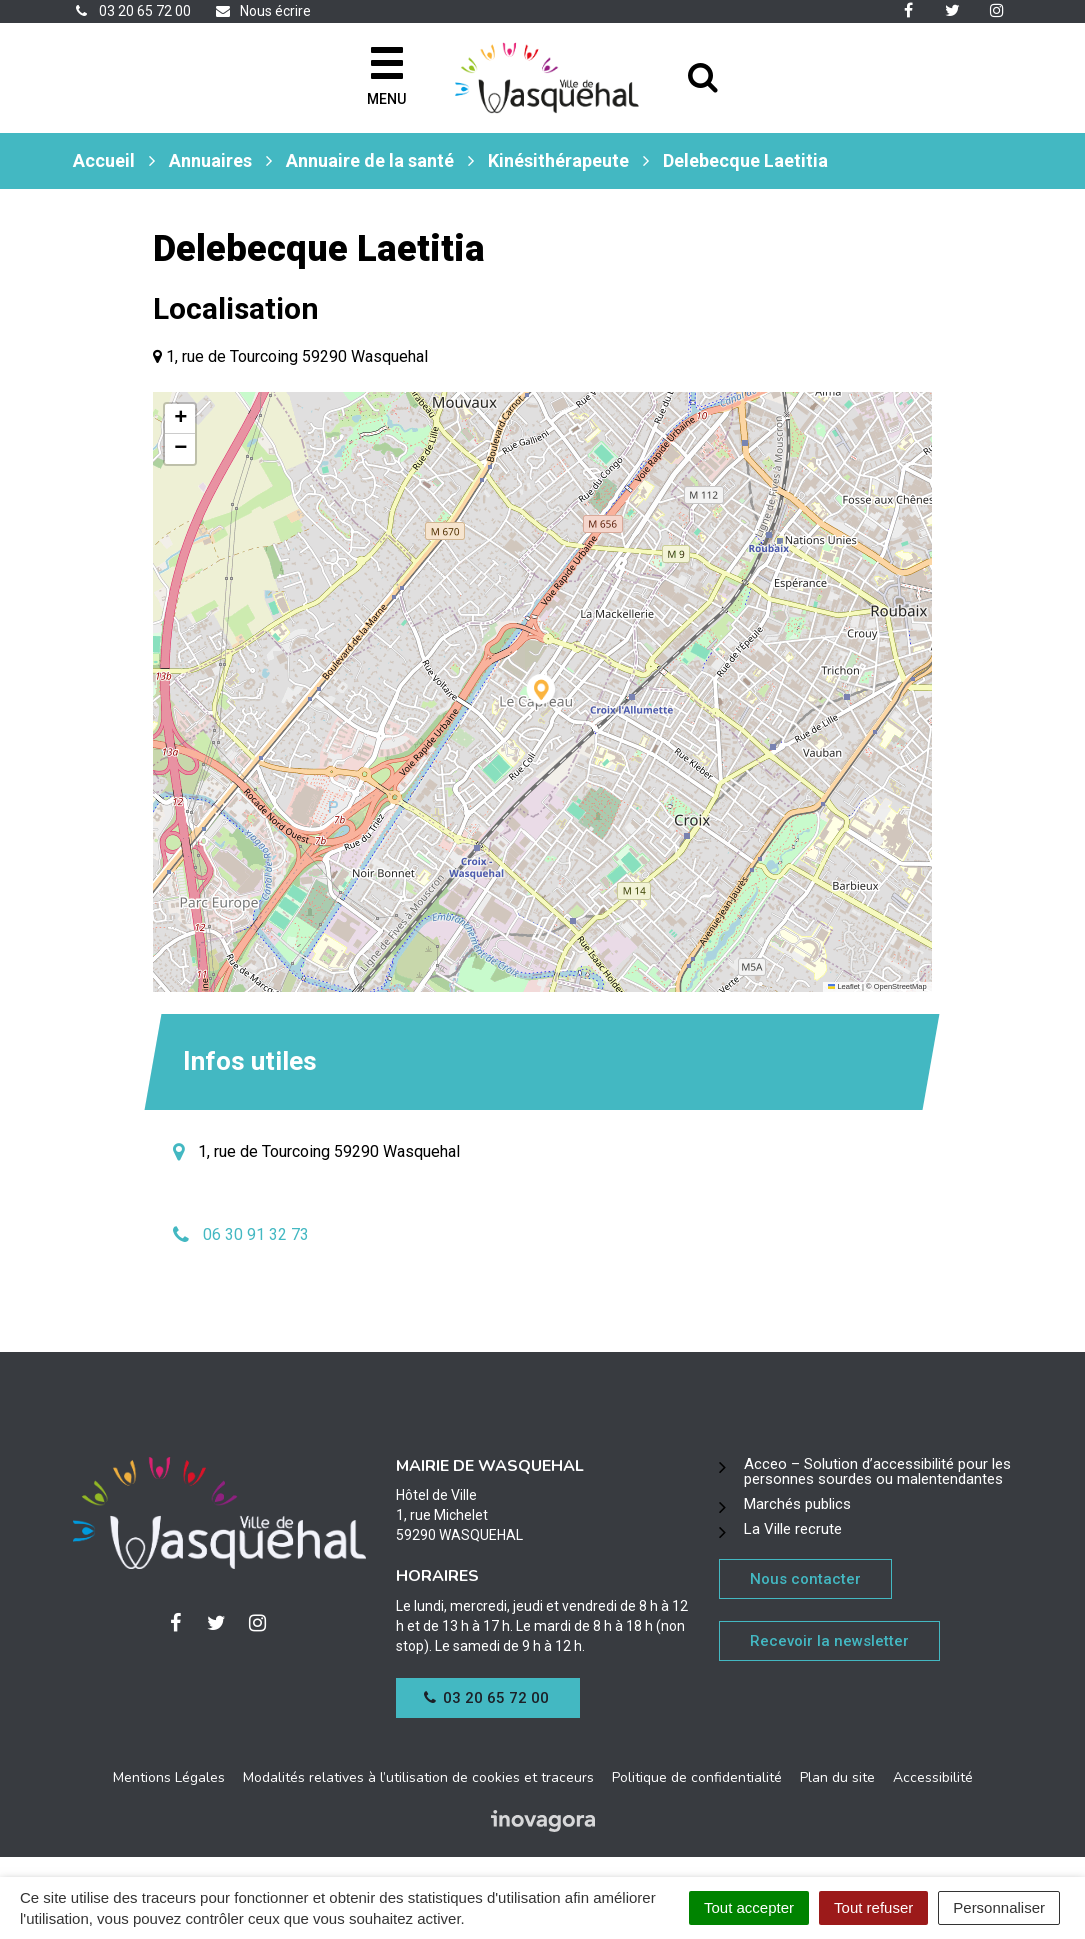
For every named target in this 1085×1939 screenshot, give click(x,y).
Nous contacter (805, 1579)
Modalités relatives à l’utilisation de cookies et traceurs (418, 1777)
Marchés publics (797, 1504)
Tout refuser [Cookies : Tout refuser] (873, 1907)
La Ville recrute (793, 1529)
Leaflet (844, 986)
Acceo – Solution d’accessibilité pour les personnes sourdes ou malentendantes (877, 1471)
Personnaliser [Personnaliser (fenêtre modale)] (999, 1907)
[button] (542, 692)
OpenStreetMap (900, 986)
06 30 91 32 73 (256, 1234)
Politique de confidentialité (697, 1777)
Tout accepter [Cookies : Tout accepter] (749, 1907)
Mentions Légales (169, 1777)
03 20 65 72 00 (487, 1698)
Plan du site (837, 1777)
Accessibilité (933, 1777)
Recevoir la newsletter (829, 1641)
